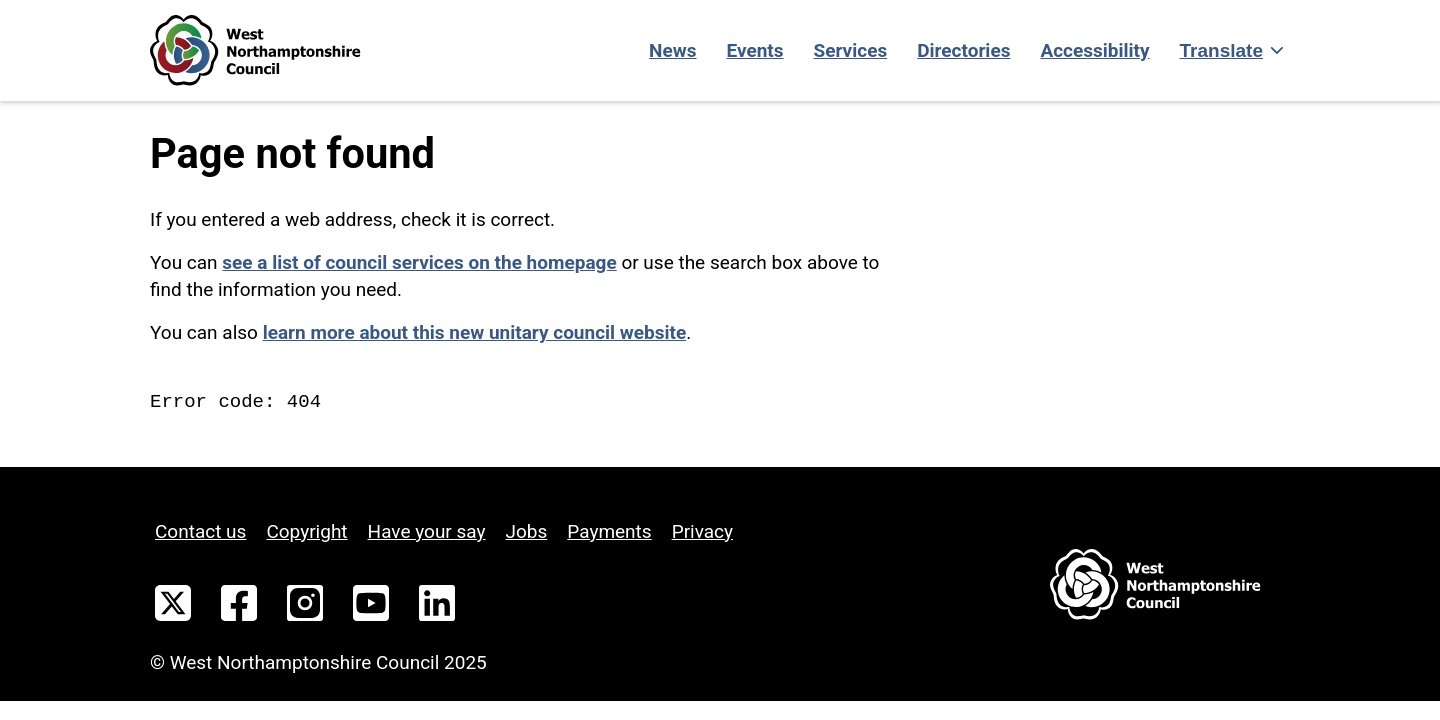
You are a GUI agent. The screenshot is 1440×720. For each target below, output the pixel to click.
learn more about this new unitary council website (475, 332)
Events (754, 50)
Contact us (200, 531)
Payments (609, 531)
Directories (963, 50)
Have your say (427, 531)
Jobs (527, 531)
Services (851, 50)
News (672, 50)
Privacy (702, 531)
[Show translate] (1230, 51)
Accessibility (1094, 50)
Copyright (306, 531)
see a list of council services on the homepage (419, 262)
